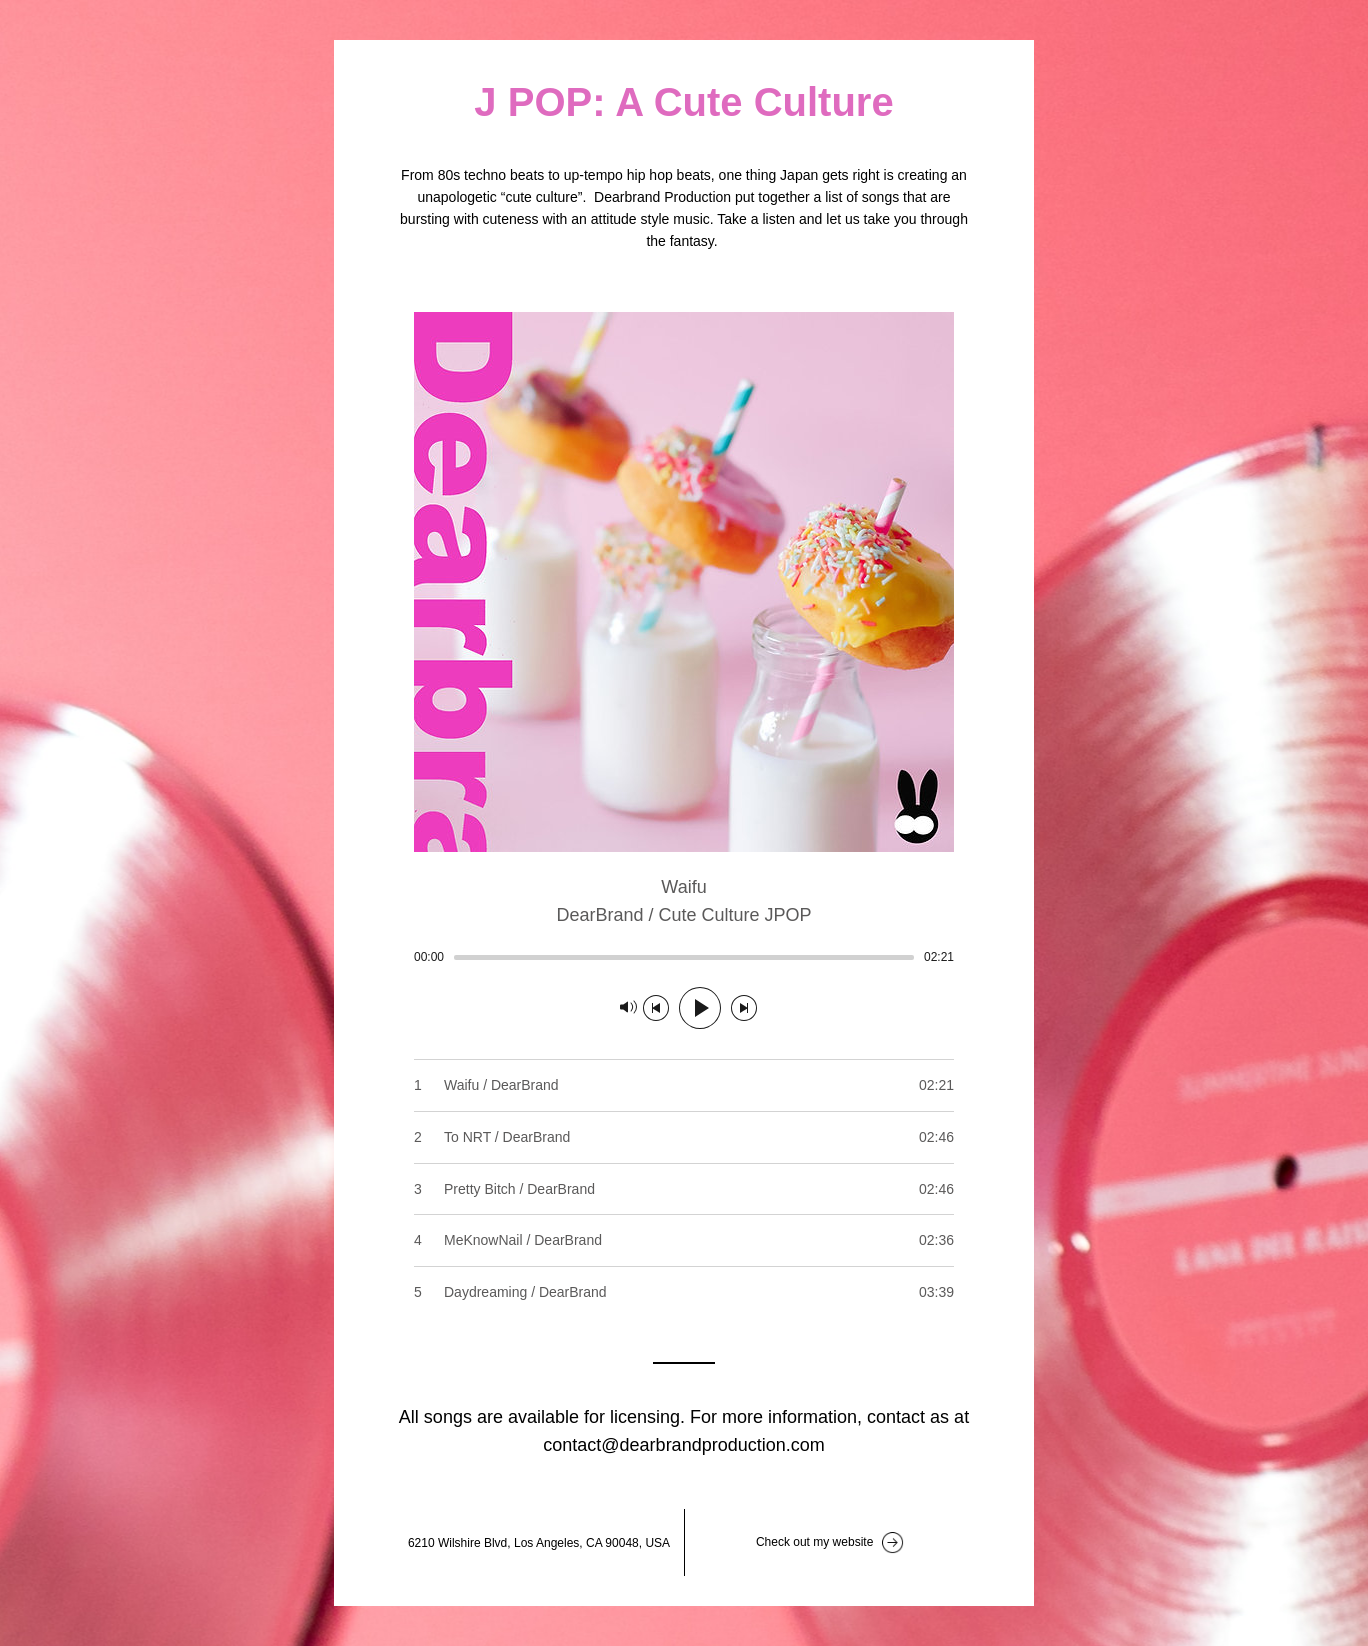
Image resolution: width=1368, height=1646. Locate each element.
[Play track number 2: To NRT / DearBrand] (684, 1137)
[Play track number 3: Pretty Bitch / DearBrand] (684, 1189)
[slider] (684, 957)
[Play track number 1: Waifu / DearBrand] (684, 1085)
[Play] (700, 1008)
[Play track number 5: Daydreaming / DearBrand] (684, 1292)
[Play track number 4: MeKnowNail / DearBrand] (684, 1240)
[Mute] (628, 1008)
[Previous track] (656, 1008)
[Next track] (744, 1008)
